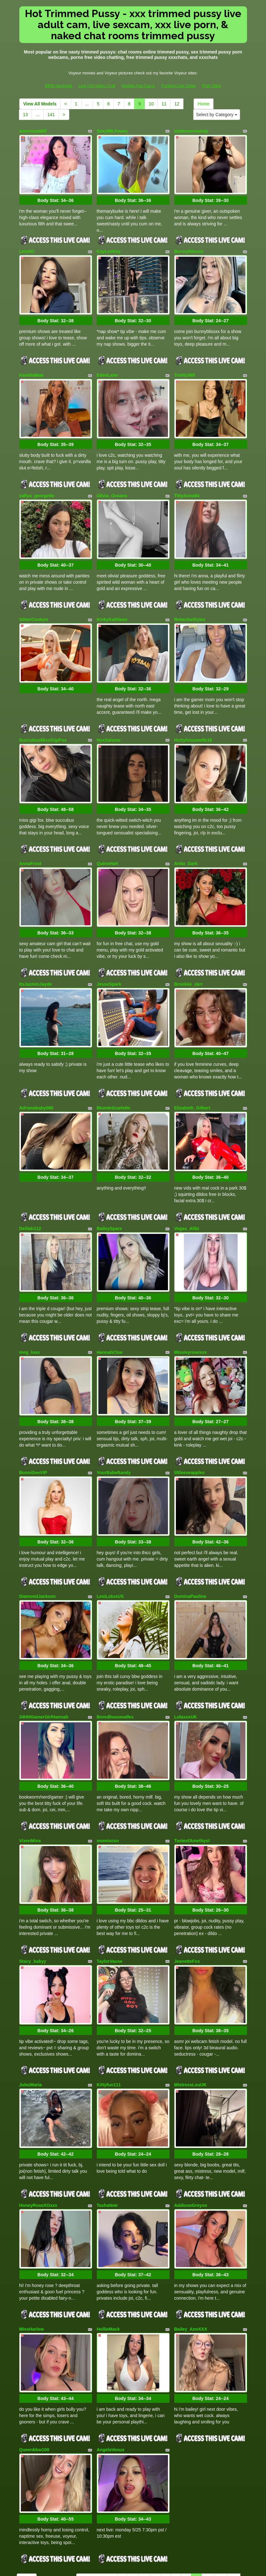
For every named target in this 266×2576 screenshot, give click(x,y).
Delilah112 (30, 1177)
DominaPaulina (190, 1528)
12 (176, 103)
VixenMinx (30, 1761)
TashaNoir (107, 2108)
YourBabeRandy (114, 1410)
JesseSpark (109, 944)
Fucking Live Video (178, 85)
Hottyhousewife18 (193, 711)
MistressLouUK (190, 1993)
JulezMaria (30, 1993)
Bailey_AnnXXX (190, 2226)
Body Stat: (55, 194)
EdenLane (107, 363)
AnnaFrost (30, 829)
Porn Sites (211, 85)
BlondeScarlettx (114, 1062)
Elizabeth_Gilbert (192, 1062)
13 (25, 114)
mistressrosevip (191, 131)
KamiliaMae (31, 363)
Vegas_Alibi (186, 1177)
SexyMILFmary (112, 131)
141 (51, 114)
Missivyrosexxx (190, 1295)
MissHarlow (31, 2226)
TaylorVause (109, 1876)
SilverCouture (33, 596)
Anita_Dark (186, 829)
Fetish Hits (156, 2567)
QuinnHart (107, 829)
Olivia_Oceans (112, 478)
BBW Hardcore (58, 85)
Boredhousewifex (115, 1643)
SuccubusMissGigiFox (43, 711)
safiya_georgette (36, 478)
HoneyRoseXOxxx (38, 2108)
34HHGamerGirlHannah (44, 1643)
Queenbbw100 (34, 2341)
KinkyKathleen (112, 596)
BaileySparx (109, 1177)
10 (151, 103)
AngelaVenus (111, 2341)
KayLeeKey (109, 245)
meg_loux (29, 1295)
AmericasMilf (33, 131)
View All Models (40, 103)
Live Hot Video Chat (97, 85)
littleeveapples (189, 1410)
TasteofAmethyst (192, 1761)
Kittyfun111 (109, 1993)
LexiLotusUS (110, 1528)
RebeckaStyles (190, 596)
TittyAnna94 (187, 478)
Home (203, 103)
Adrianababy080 (36, 1062)
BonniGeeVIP (33, 1410)
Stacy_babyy (32, 1876)
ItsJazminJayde (35, 944)
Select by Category (216, 114)
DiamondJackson (37, 1528)
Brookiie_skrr (188, 944)
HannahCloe (110, 1295)
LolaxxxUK (185, 1643)
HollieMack (108, 2226)
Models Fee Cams (138, 85)
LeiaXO (26, 245)
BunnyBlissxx (189, 245)
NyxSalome (109, 711)
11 (164, 103)
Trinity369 (184, 363)
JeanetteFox (187, 1876)
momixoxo (108, 1761)
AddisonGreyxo (190, 2108)
